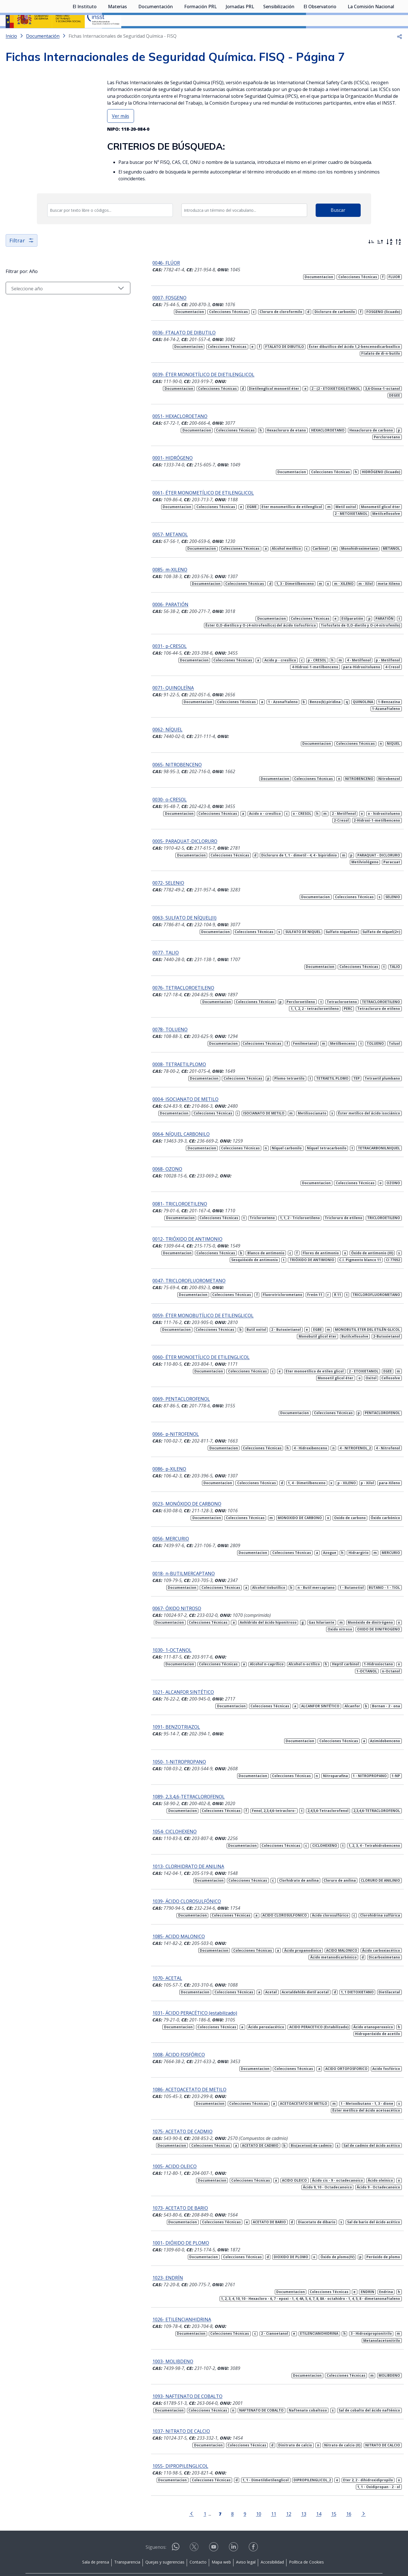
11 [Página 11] (260, 2495)
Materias (117, 35)
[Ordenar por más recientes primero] (371, 257)
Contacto (198, 2543)
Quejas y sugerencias (164, 2543)
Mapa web (221, 2543)
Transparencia (127, 2543)
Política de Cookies (306, 2543)
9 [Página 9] (232, 2495)
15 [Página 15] (320, 2495)
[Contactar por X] (194, 2529)
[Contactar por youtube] (214, 2529)
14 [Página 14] (305, 2495)
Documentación (155, 35)
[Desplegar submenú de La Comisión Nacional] (397, 35)
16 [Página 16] (335, 2495)
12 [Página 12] (275, 2495)
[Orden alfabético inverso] (398, 257)
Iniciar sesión (381, 13)
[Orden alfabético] (389, 257)
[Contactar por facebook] (254, 2529)
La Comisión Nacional (371, 35)
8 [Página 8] (219, 2495)
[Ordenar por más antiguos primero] (380, 257)
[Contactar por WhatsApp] (175, 2529)
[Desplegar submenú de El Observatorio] (339, 35)
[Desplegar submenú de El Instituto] (99, 35)
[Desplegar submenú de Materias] (130, 35)
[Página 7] (207, 2494)
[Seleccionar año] (55, 303)
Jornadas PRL (240, 35)
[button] (399, 51)
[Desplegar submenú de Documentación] (175, 35)
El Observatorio (319, 35)
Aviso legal (246, 2543)
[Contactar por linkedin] (234, 2529)
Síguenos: (156, 2528)
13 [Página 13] (290, 2495)
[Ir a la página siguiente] (350, 2494)
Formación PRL (200, 35)
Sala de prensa (95, 2543)
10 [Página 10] (245, 2495)
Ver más (120, 131)
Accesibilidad (272, 2543)
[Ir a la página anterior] (178, 2494)
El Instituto (85, 35)
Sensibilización (278, 35)
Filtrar (22, 255)
